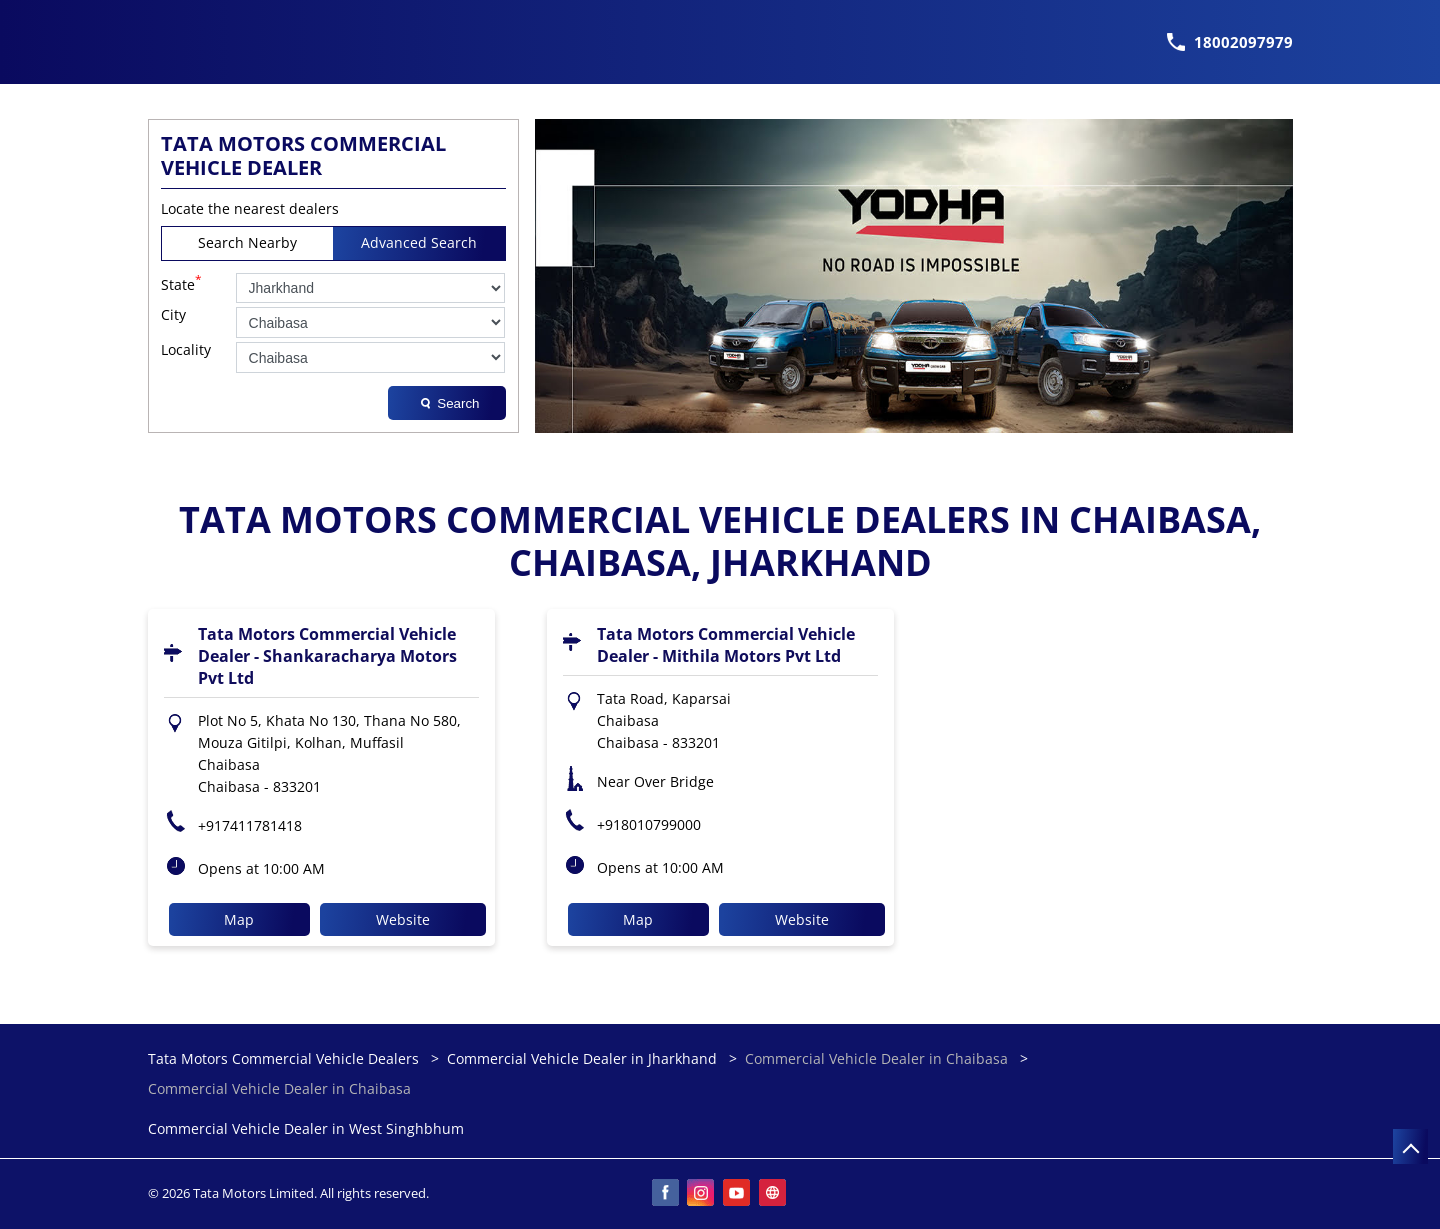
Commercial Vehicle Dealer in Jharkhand (582, 1058)
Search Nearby (247, 242)
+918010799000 (649, 824)
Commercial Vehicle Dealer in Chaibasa (876, 1058)
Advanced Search (419, 242)
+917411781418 (250, 825)
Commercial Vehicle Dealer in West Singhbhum (306, 1129)
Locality (186, 350)
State (181, 283)
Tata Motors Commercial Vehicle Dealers (285, 1058)
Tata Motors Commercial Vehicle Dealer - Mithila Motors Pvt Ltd (726, 645)
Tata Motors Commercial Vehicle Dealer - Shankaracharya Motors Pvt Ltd (327, 656)
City (173, 315)
